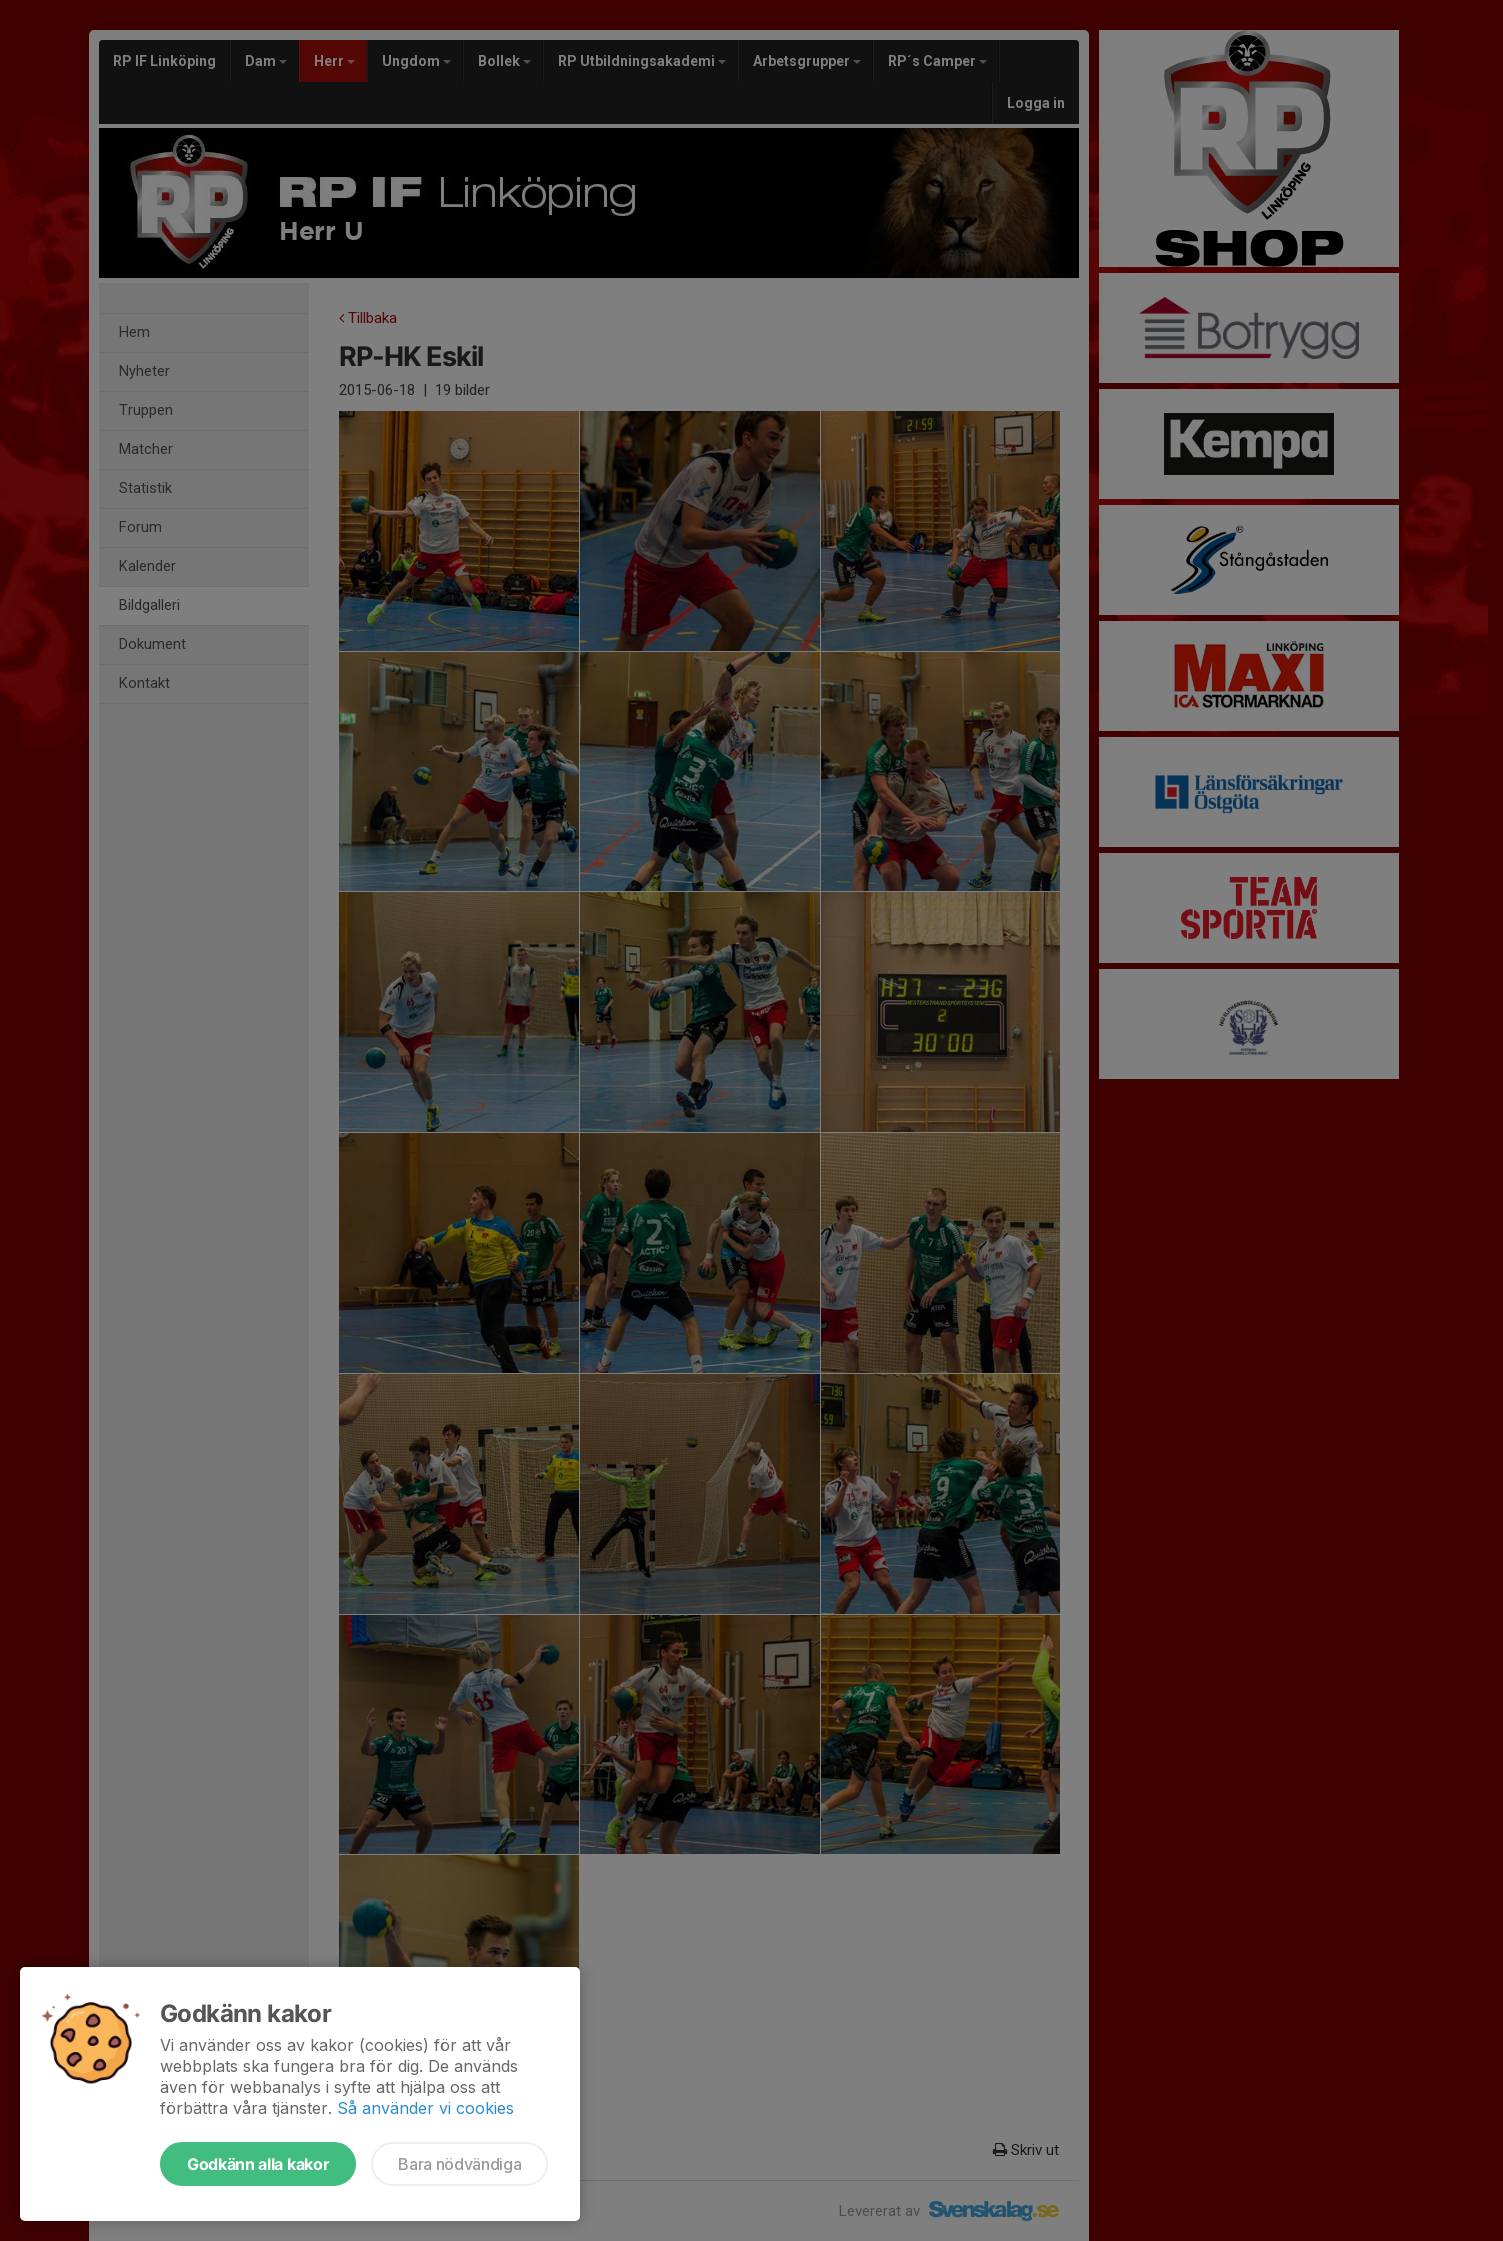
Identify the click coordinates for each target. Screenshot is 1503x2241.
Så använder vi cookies (425, 2108)
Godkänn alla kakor (258, 2164)
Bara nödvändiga (459, 2164)
